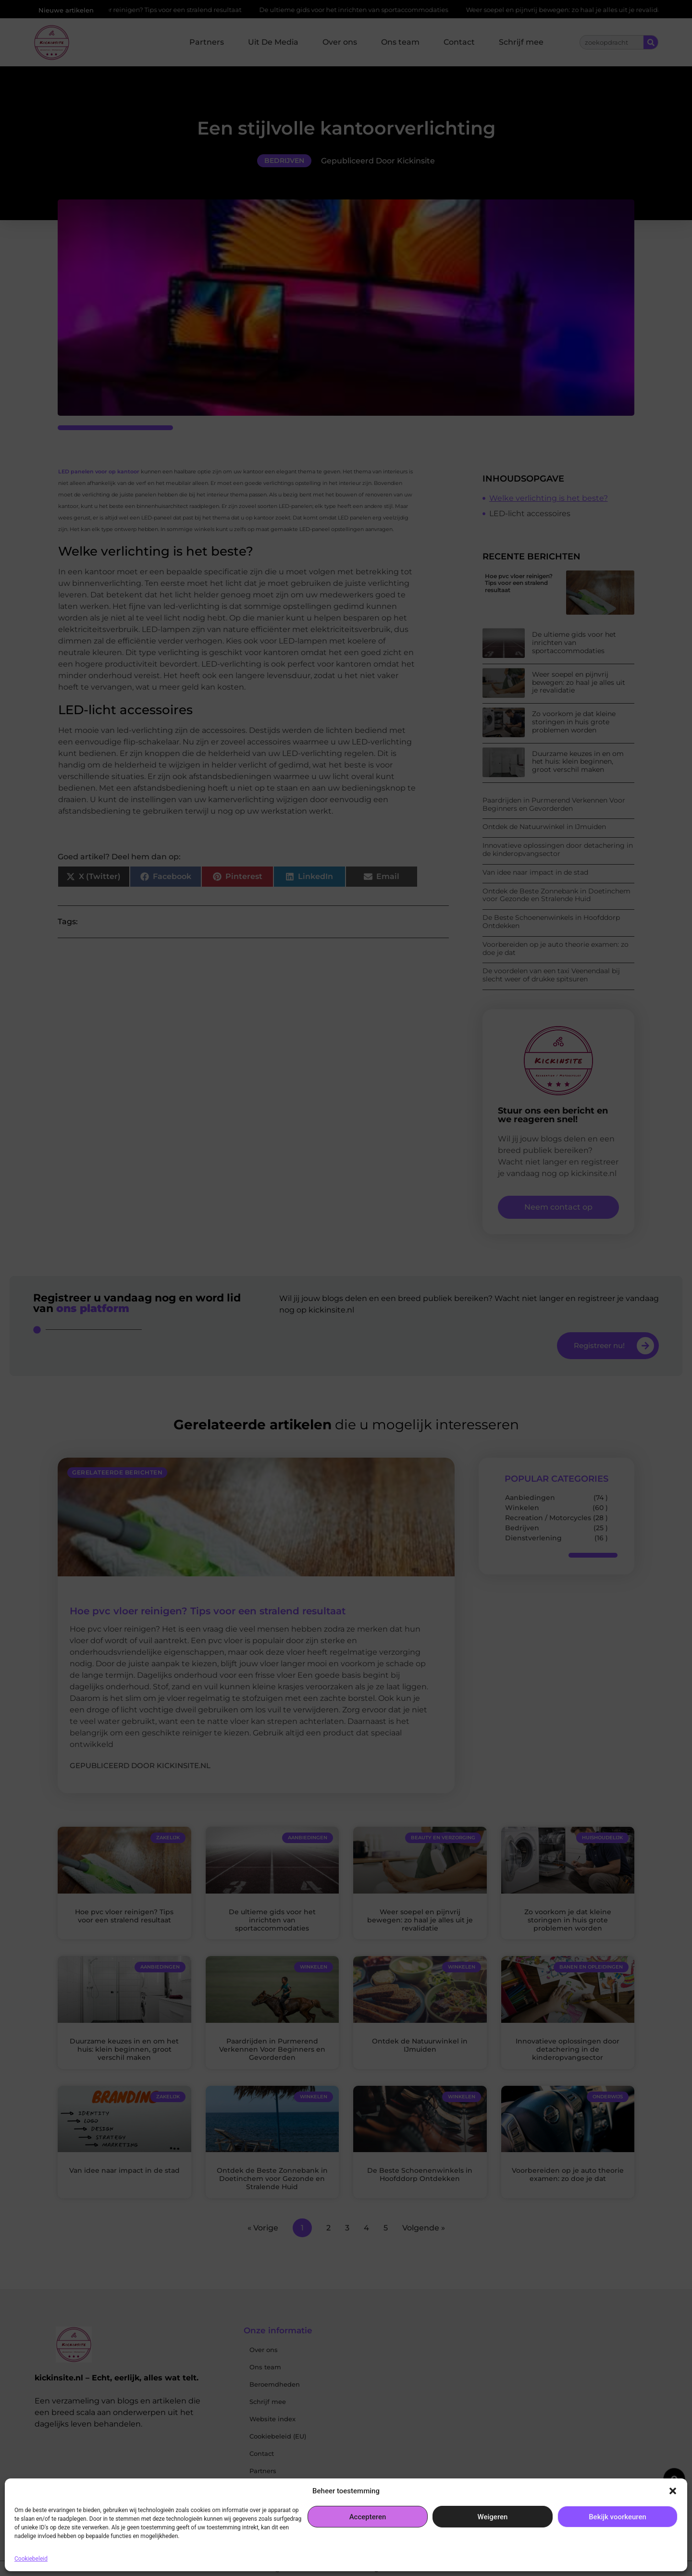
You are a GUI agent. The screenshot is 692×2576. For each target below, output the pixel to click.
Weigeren (493, 2517)
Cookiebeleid (31, 2558)
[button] (673, 2491)
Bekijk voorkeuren (617, 2517)
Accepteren (367, 2517)
